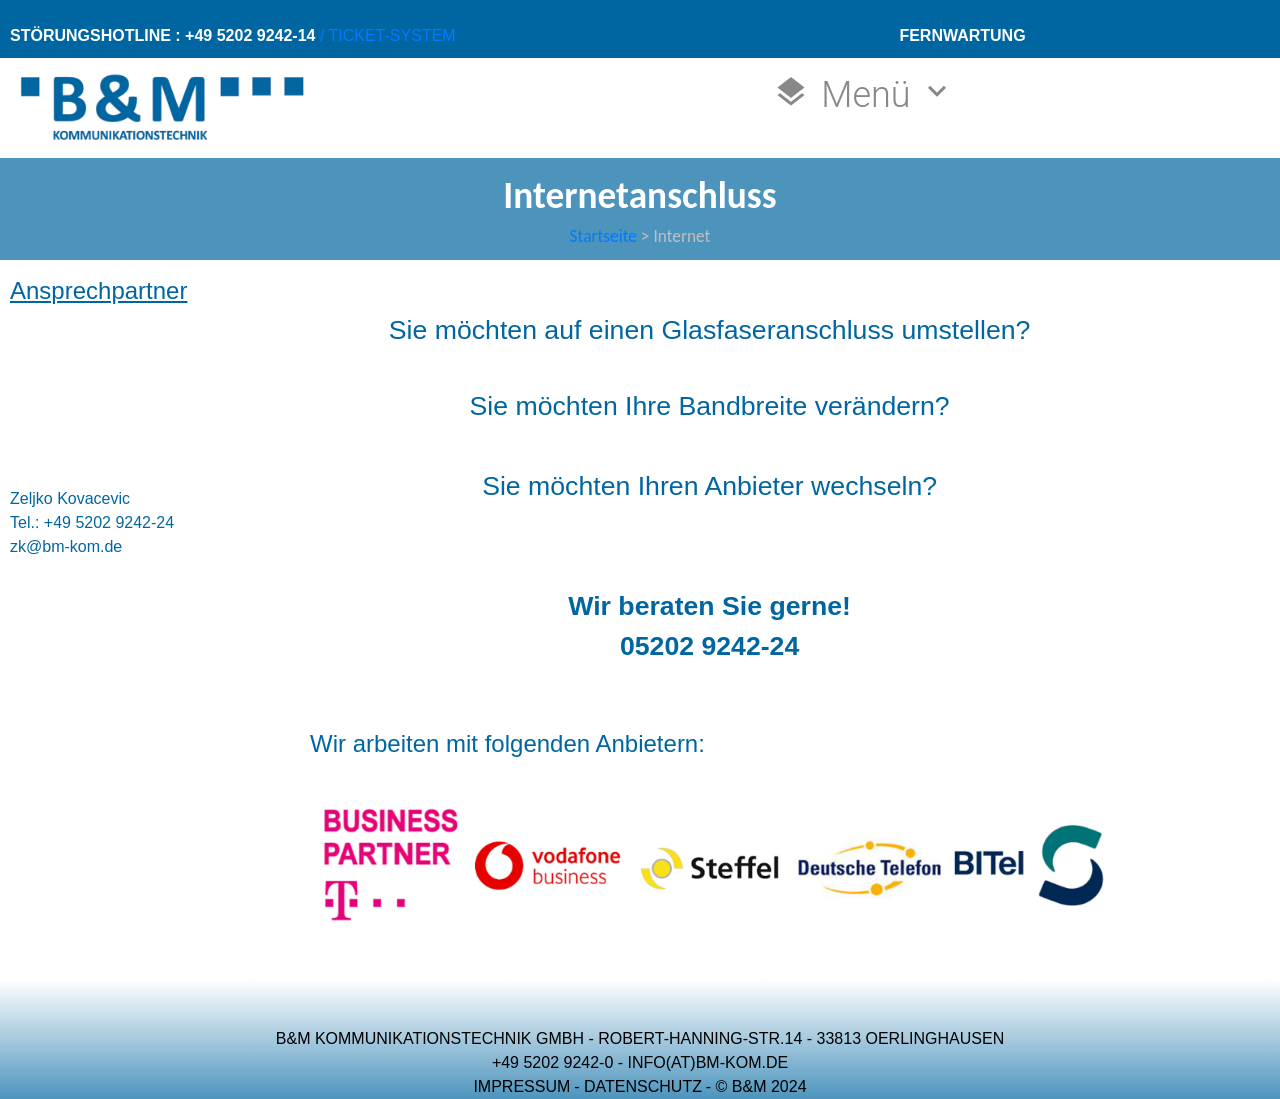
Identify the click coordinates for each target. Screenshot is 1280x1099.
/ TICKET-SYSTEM (385, 35)
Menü (864, 94)
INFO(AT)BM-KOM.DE (708, 1062)
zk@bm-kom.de (66, 546)
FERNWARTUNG (962, 35)
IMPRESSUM (521, 1086)
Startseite (603, 236)
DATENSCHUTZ (643, 1086)
